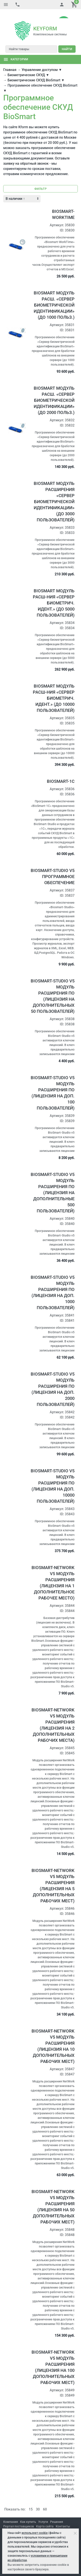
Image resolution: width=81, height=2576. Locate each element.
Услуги (43, 2512)
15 (31, 2500)
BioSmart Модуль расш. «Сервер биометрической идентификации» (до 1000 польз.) (54, 296)
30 (38, 2500)
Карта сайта (45, 2517)
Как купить (28, 2512)
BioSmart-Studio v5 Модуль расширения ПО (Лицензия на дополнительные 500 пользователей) (53, 1183)
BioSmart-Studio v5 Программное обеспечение (53, 867)
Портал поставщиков (18, 2517)
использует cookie (35, 2533)
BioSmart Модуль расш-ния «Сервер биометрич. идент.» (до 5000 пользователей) (54, 594)
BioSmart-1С (61, 772)
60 (45, 2500)
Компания (10, 2512)
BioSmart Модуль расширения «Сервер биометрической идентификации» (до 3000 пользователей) (54, 492)
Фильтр (40, 179)
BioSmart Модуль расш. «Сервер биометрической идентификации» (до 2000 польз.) (54, 391)
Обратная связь (14, 2521)
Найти (67, 40)
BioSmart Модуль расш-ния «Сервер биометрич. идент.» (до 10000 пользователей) (54, 689)
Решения (56, 2512)
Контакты (63, 2517)
